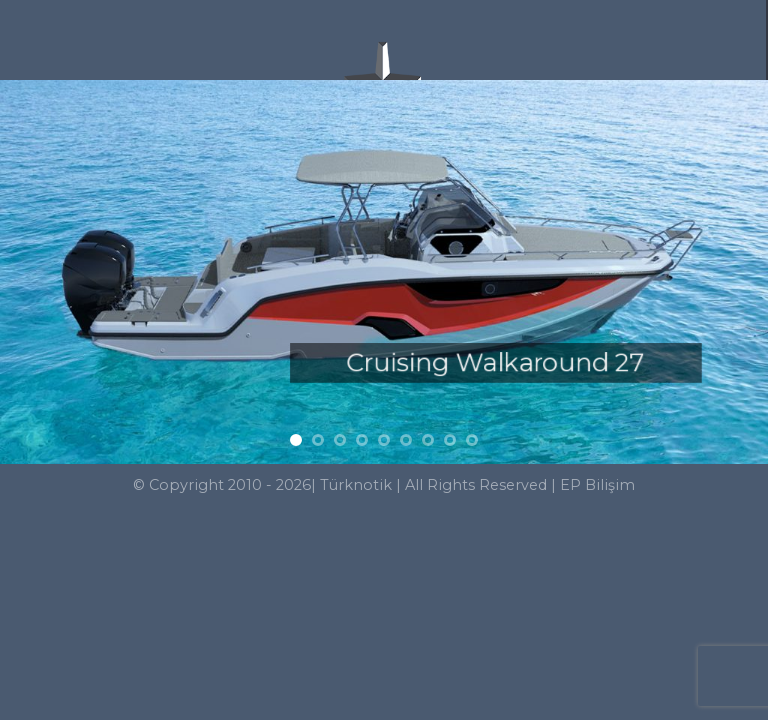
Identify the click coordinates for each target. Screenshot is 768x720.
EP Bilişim (597, 485)
